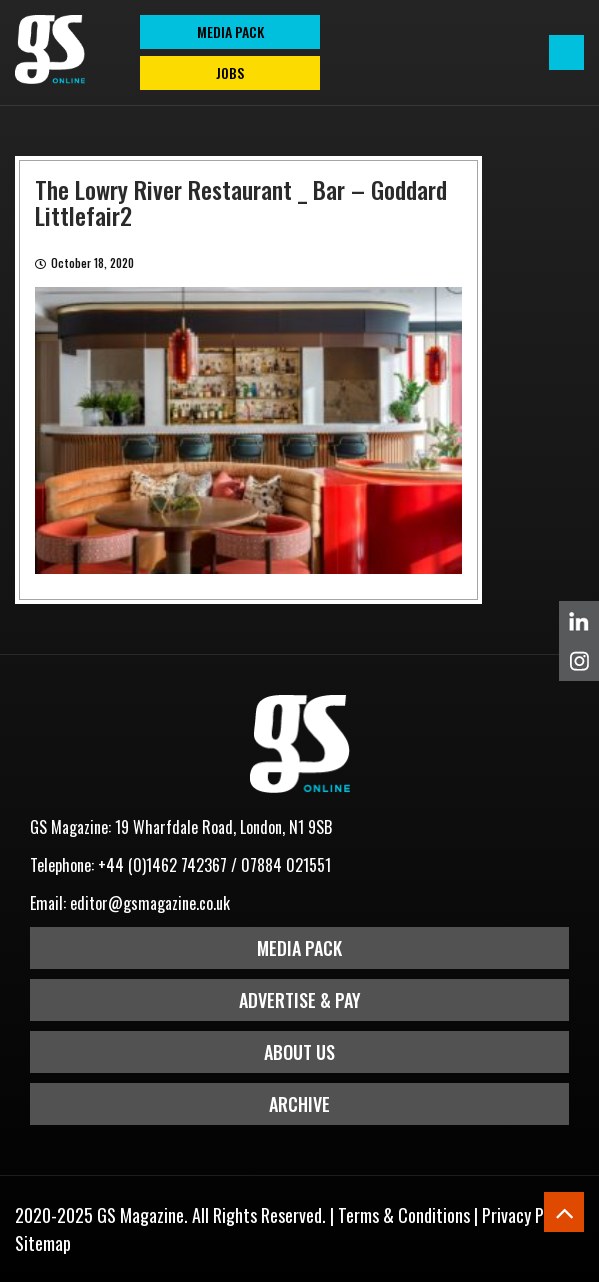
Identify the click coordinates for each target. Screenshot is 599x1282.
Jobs (230, 72)
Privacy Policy (528, 1215)
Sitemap (43, 1243)
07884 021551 (286, 865)
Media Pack (299, 948)
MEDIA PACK (230, 31)
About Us (299, 1052)
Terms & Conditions (404, 1215)
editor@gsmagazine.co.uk (150, 903)
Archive (299, 1104)
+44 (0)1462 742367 (162, 865)
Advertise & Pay (300, 1000)
